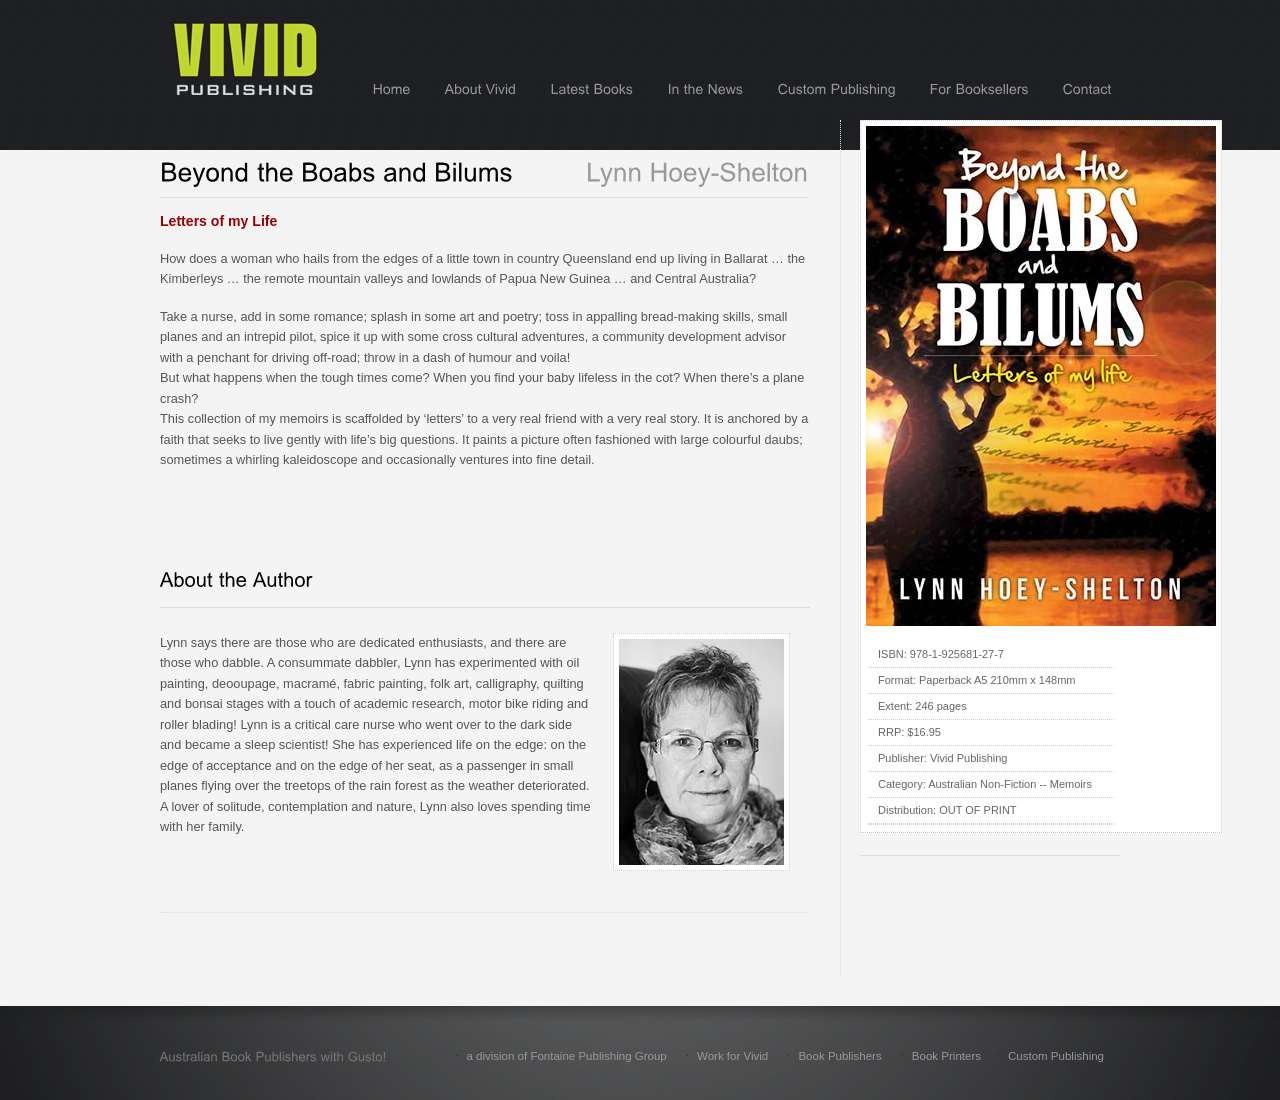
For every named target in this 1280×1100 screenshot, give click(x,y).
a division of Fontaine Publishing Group (566, 1056)
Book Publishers (839, 1056)
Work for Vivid (732, 1056)
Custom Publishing (1056, 1056)
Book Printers (946, 1056)
